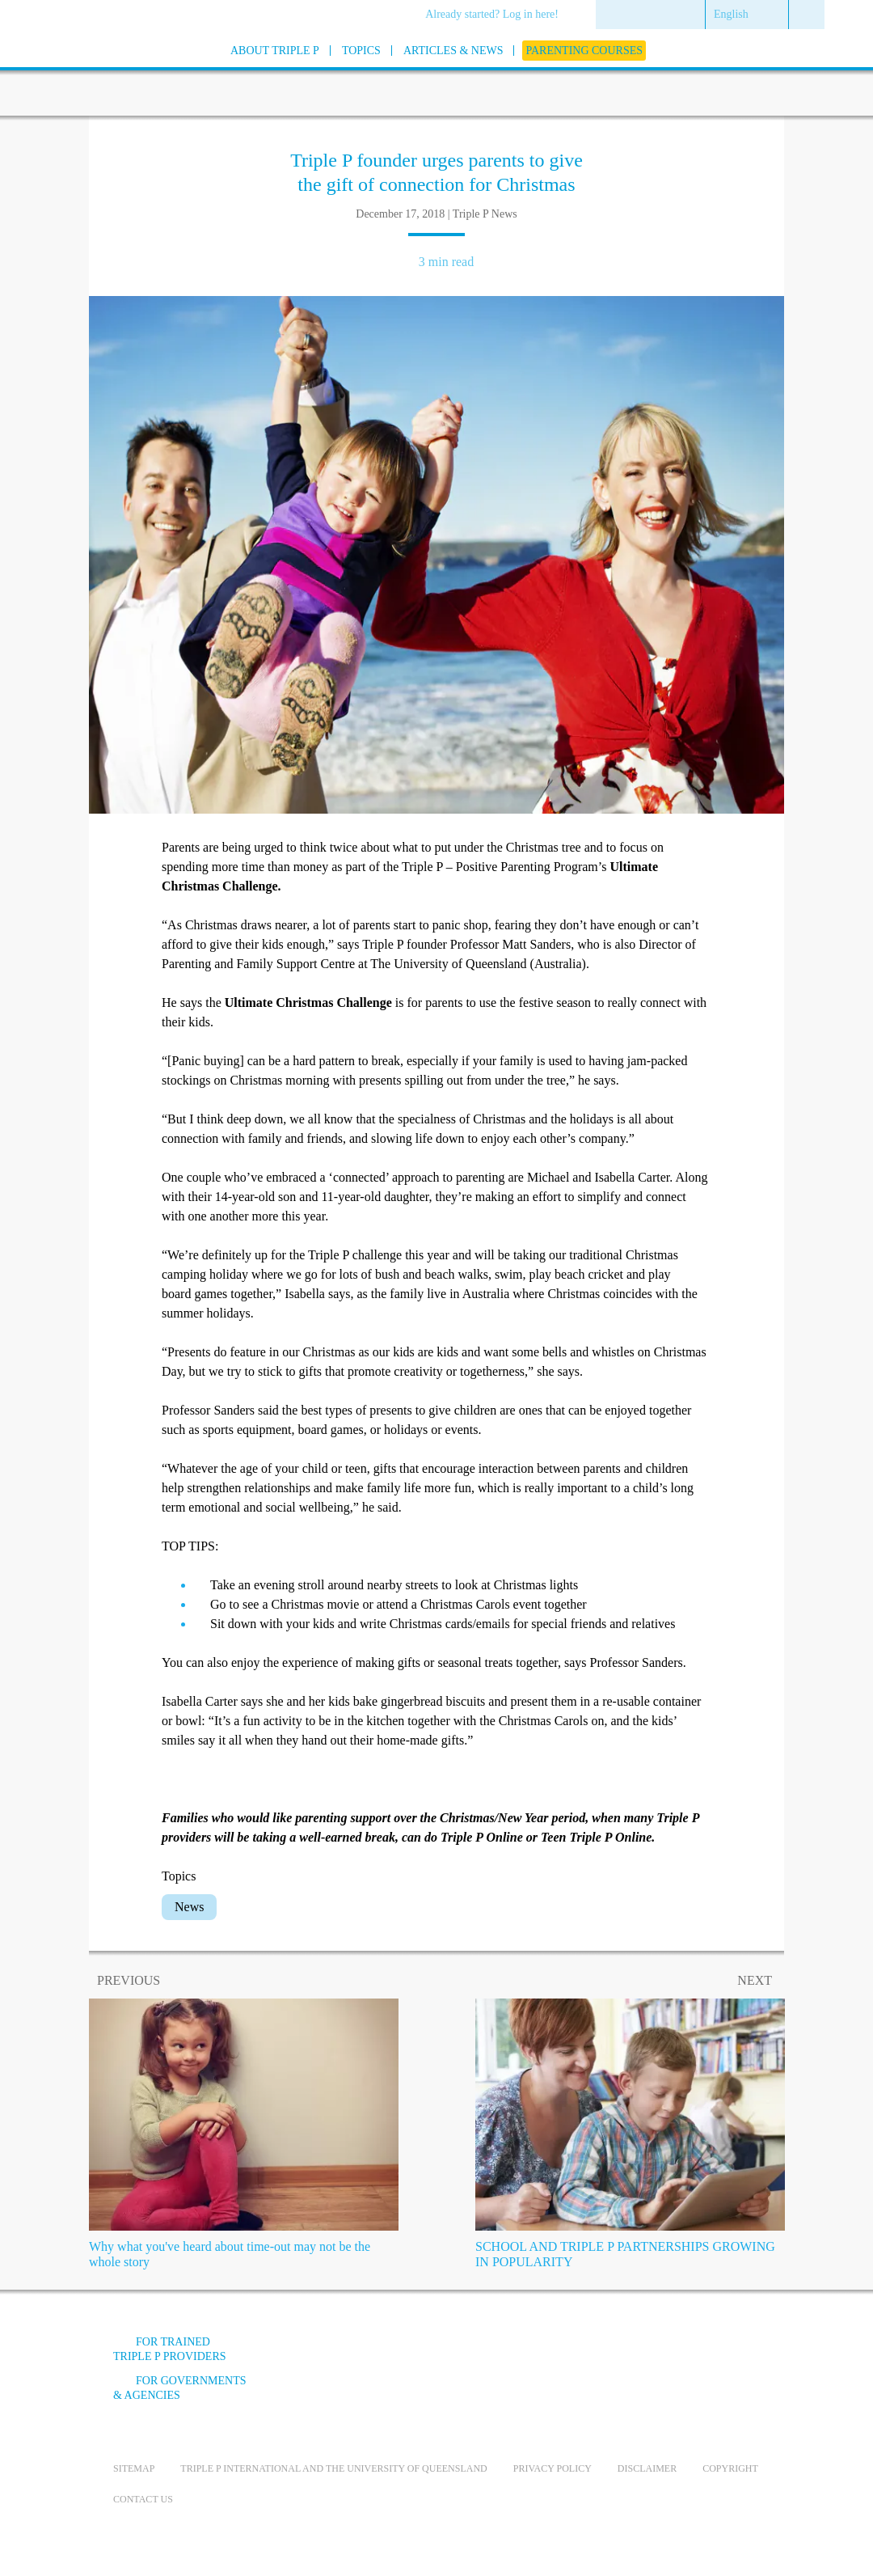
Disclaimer (647, 2468)
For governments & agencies (180, 2388)
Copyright (730, 2468)
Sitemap (133, 2468)
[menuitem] (497, 15)
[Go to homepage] (72, 71)
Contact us (143, 2499)
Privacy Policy (552, 2468)
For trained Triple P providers (169, 2349)
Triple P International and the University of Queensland (333, 2468)
